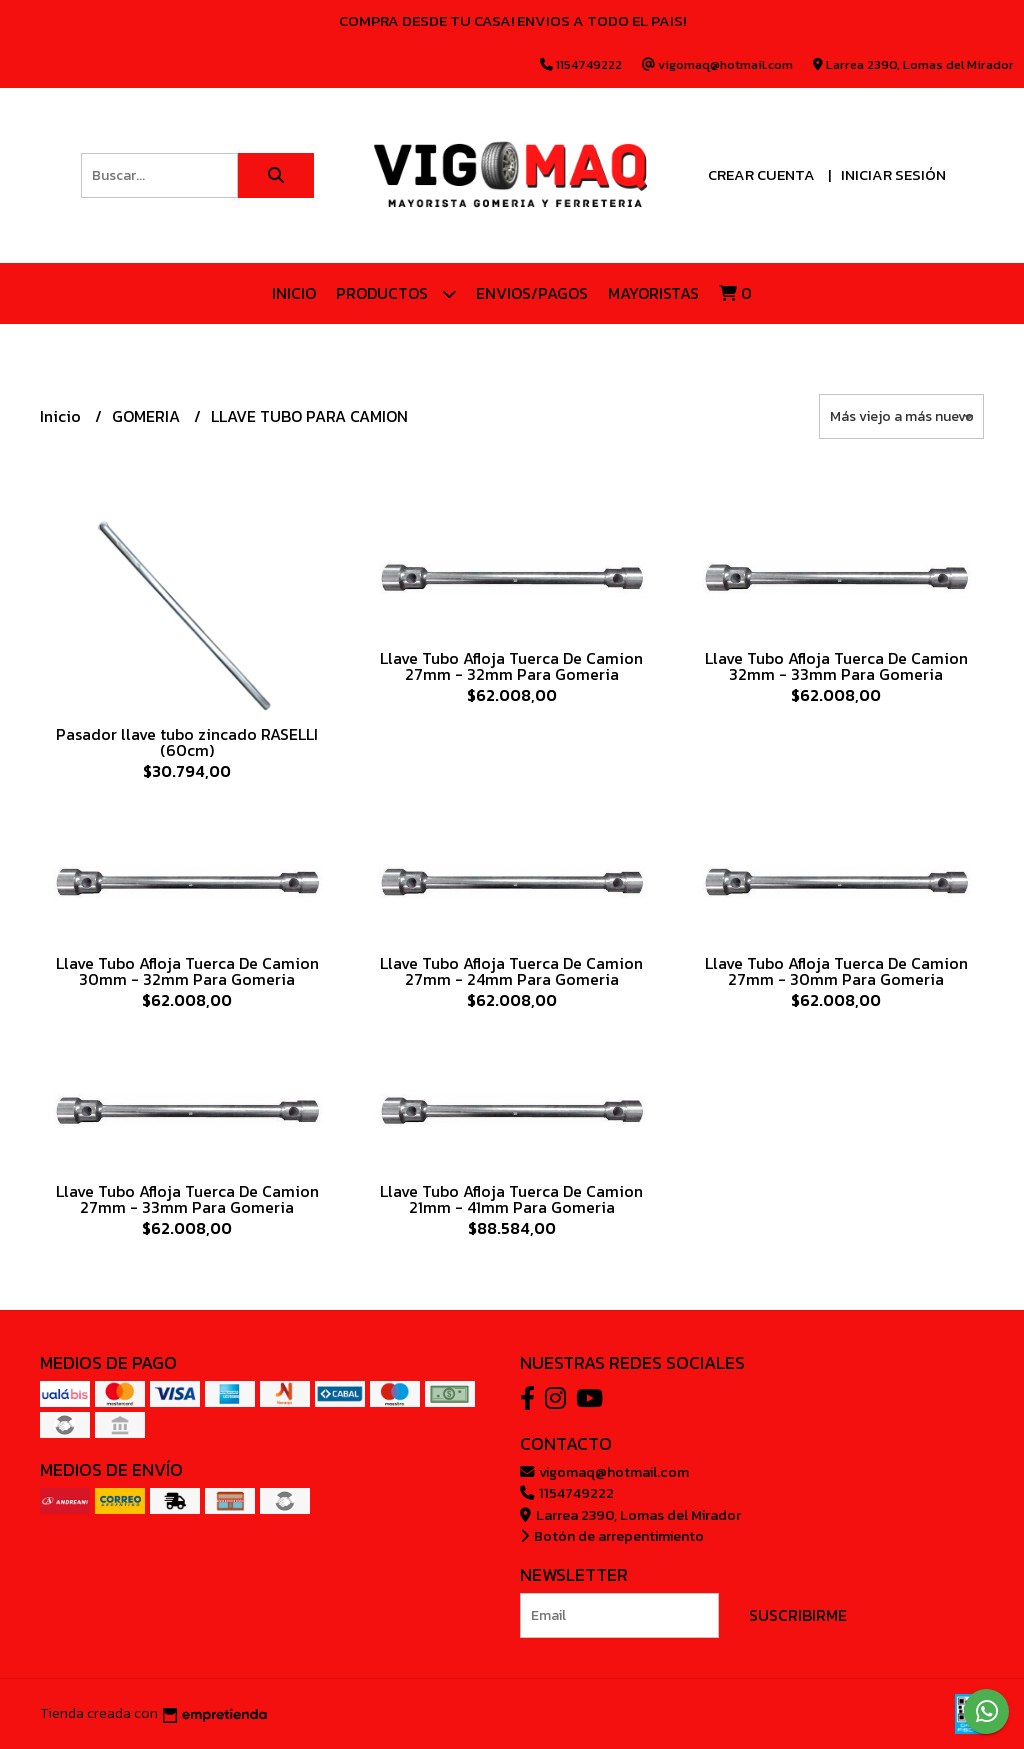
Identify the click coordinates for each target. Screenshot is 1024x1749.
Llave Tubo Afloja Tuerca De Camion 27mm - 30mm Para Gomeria (836, 971)
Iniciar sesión (893, 174)
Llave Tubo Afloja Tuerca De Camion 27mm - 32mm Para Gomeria (511, 666)
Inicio (294, 293)
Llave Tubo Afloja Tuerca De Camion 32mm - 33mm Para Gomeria (836, 666)
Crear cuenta (761, 174)
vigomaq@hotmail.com (604, 1472)
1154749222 (567, 1493)
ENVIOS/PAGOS (532, 293)
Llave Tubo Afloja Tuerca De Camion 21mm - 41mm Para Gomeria (511, 1199)
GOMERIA (148, 416)
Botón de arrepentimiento (612, 1536)
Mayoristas (653, 293)
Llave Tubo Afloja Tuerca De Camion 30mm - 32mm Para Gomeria (187, 971)
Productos (396, 293)
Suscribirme (798, 1615)
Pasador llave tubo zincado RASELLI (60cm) (187, 742)
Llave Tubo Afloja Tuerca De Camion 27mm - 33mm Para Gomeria (187, 1199)
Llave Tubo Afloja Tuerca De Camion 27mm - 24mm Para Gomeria (511, 971)
